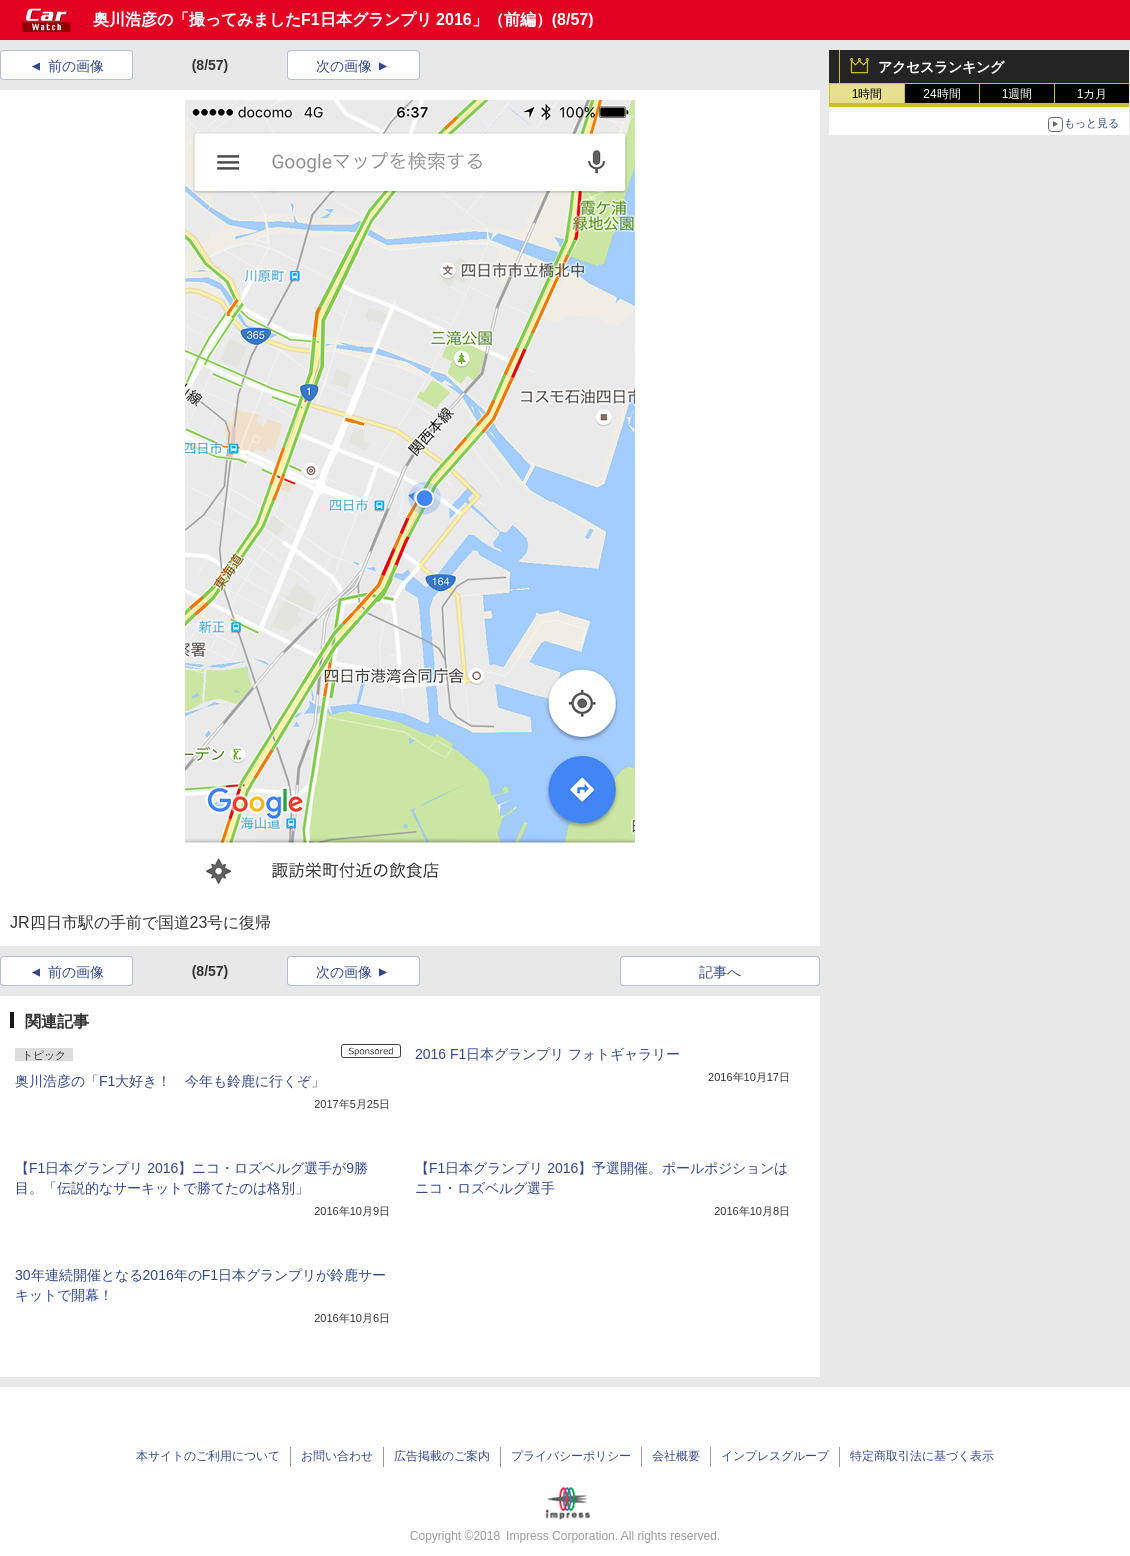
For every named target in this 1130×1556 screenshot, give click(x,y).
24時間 (941, 94)
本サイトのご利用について (208, 1456)
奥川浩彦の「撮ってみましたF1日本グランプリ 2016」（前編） (322, 19)
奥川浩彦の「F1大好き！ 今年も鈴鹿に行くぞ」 (170, 1081)
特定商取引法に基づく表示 (922, 1456)
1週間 (1017, 94)
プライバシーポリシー (571, 1456)
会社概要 (676, 1456)
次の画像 (344, 66)
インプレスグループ (775, 1456)
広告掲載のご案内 (442, 1456)
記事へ (720, 972)
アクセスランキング (941, 67)
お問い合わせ (337, 1456)
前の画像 (76, 66)
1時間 (867, 94)
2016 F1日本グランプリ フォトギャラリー (547, 1054)
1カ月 (1092, 94)
